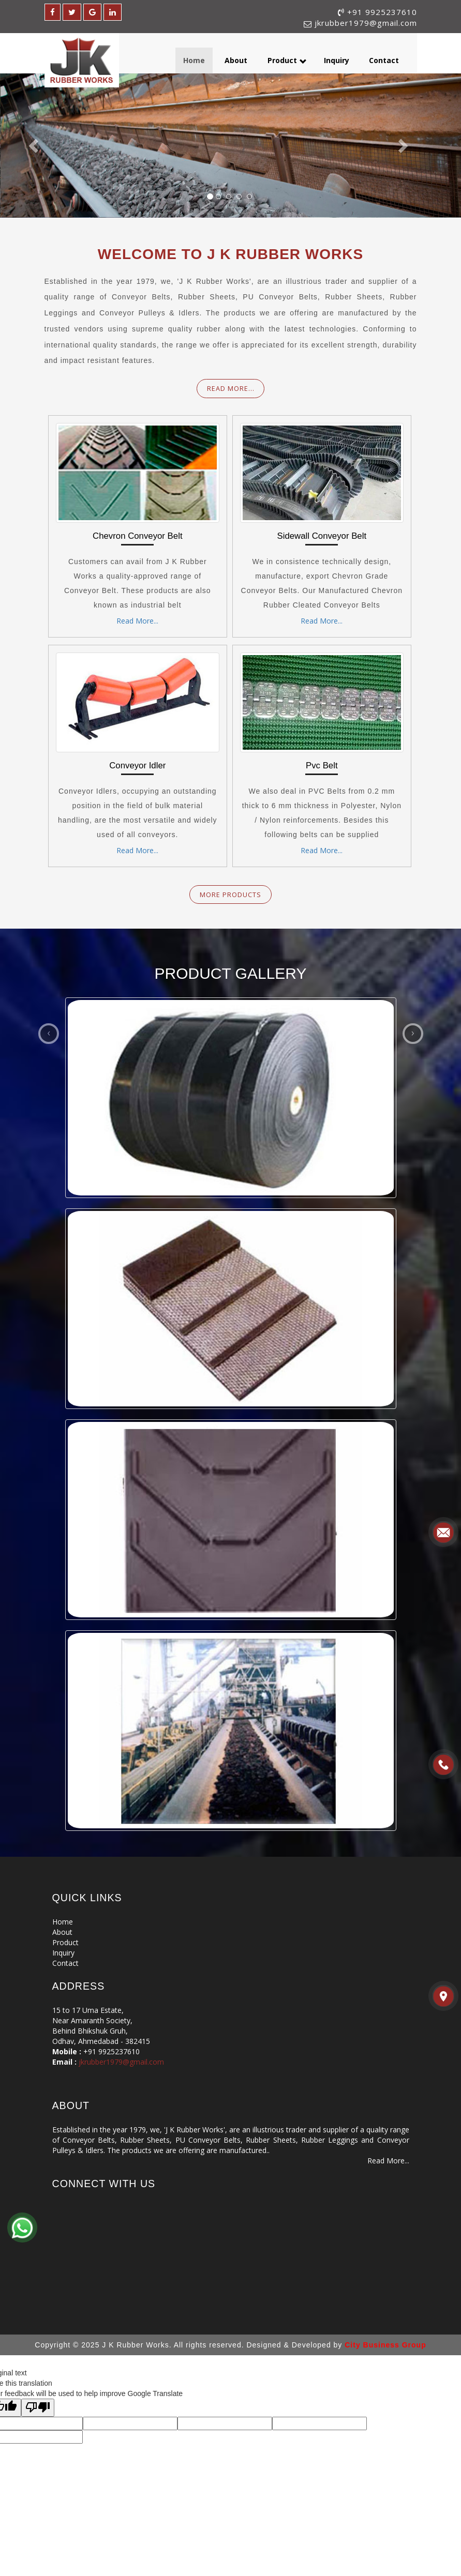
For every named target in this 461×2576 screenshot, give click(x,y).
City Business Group (385, 2345)
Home (194, 60)
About (236, 60)
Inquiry (336, 60)
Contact (384, 60)
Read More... (231, 388)
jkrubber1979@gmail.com (366, 23)
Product (287, 60)
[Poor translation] (37, 2408)
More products (230, 894)
